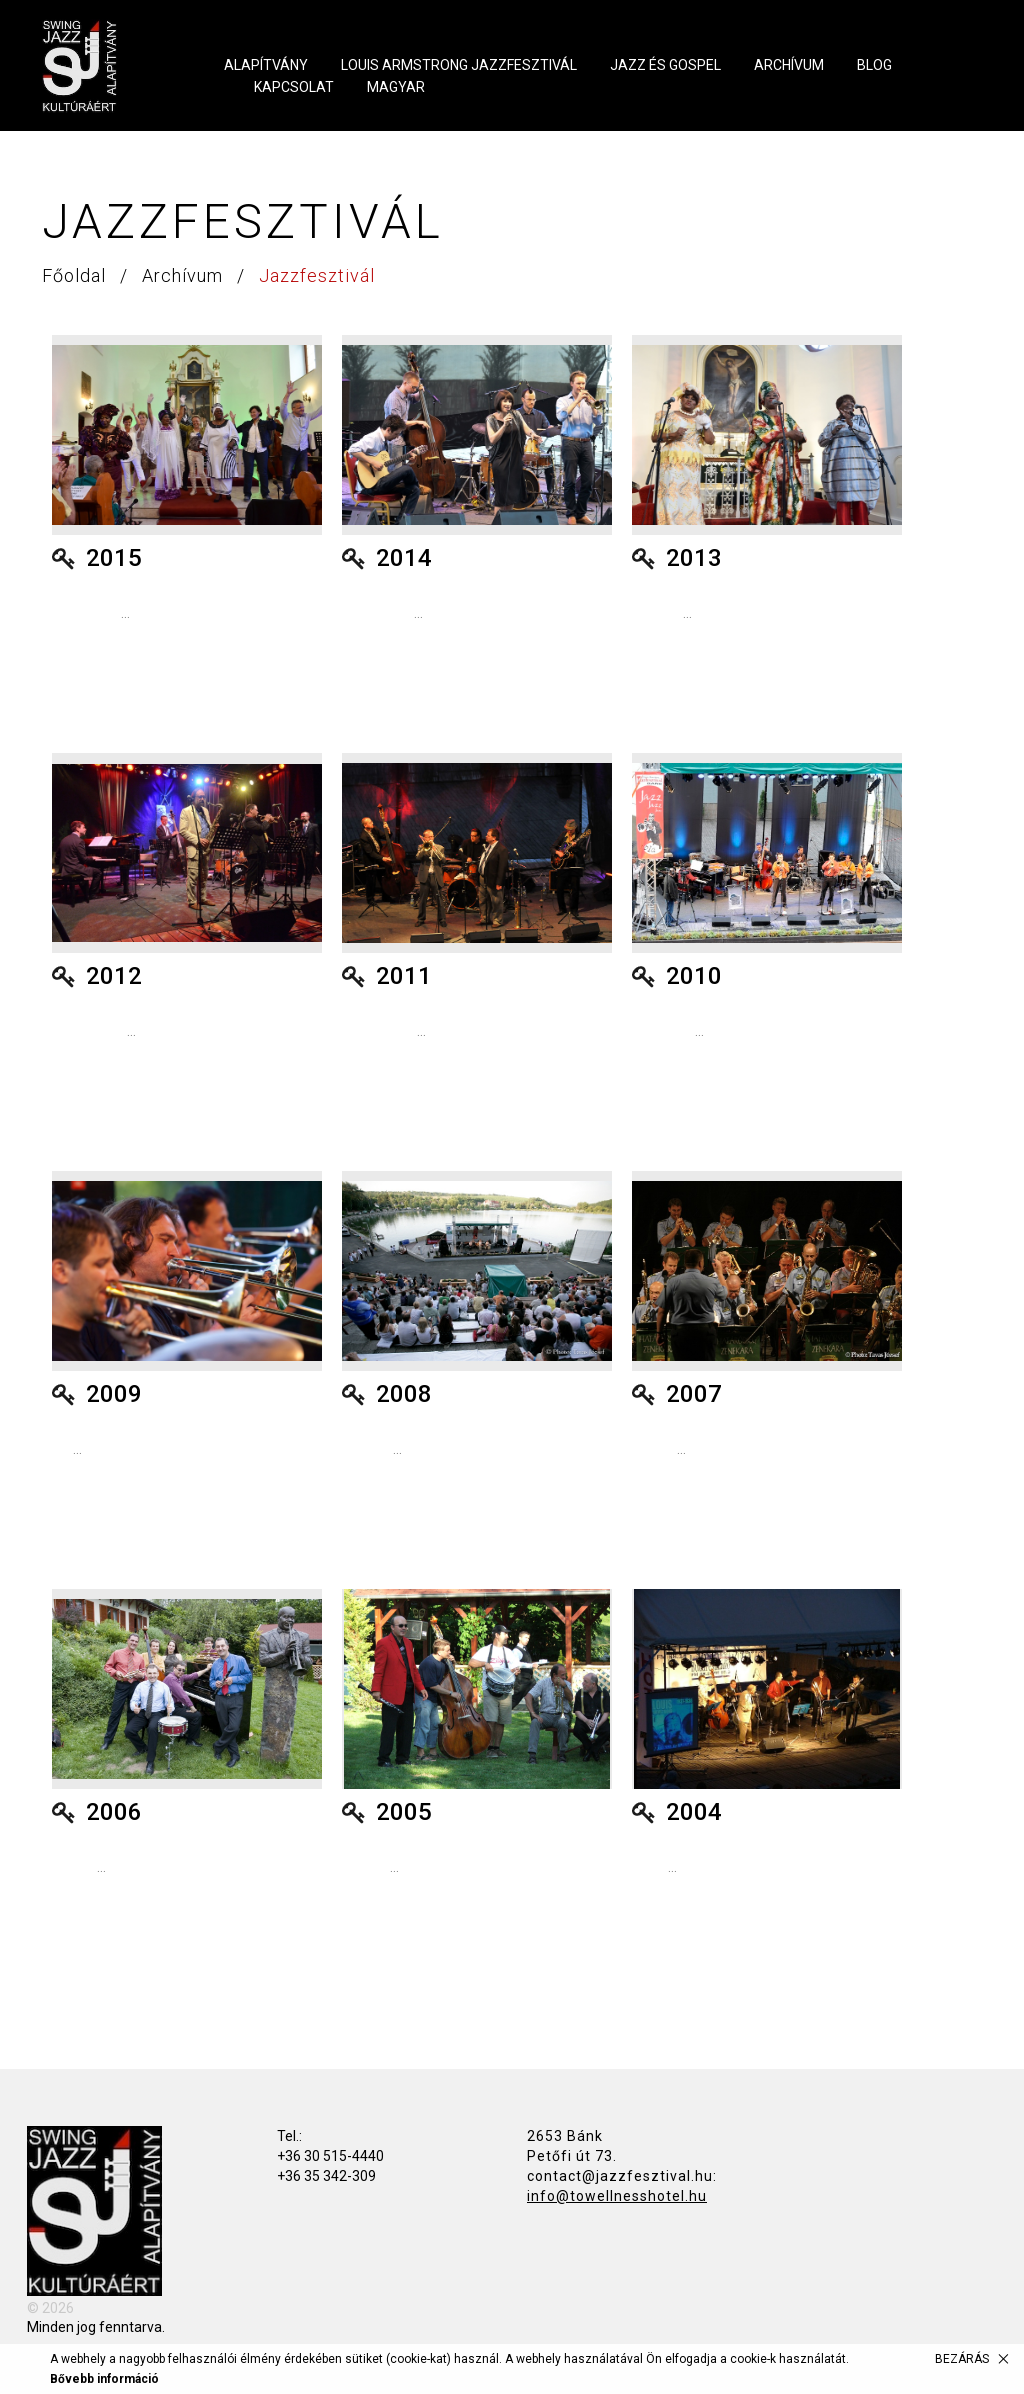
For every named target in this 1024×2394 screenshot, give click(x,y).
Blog (874, 65)
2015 (114, 558)
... (91, 613)
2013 (694, 558)
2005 (404, 1812)
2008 (404, 1394)
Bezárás (962, 2359)
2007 (694, 1394)
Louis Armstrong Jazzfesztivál (459, 65)
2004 (694, 1812)
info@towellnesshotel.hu (617, 2196)
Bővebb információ (104, 2379)
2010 (694, 976)
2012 (114, 976)
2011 (404, 976)
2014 (404, 558)
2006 (114, 1812)
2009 (114, 1394)
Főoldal (76, 275)
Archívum (789, 65)
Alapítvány (266, 65)
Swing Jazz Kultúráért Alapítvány (108, 66)
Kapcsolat (294, 87)
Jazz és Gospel (665, 65)
